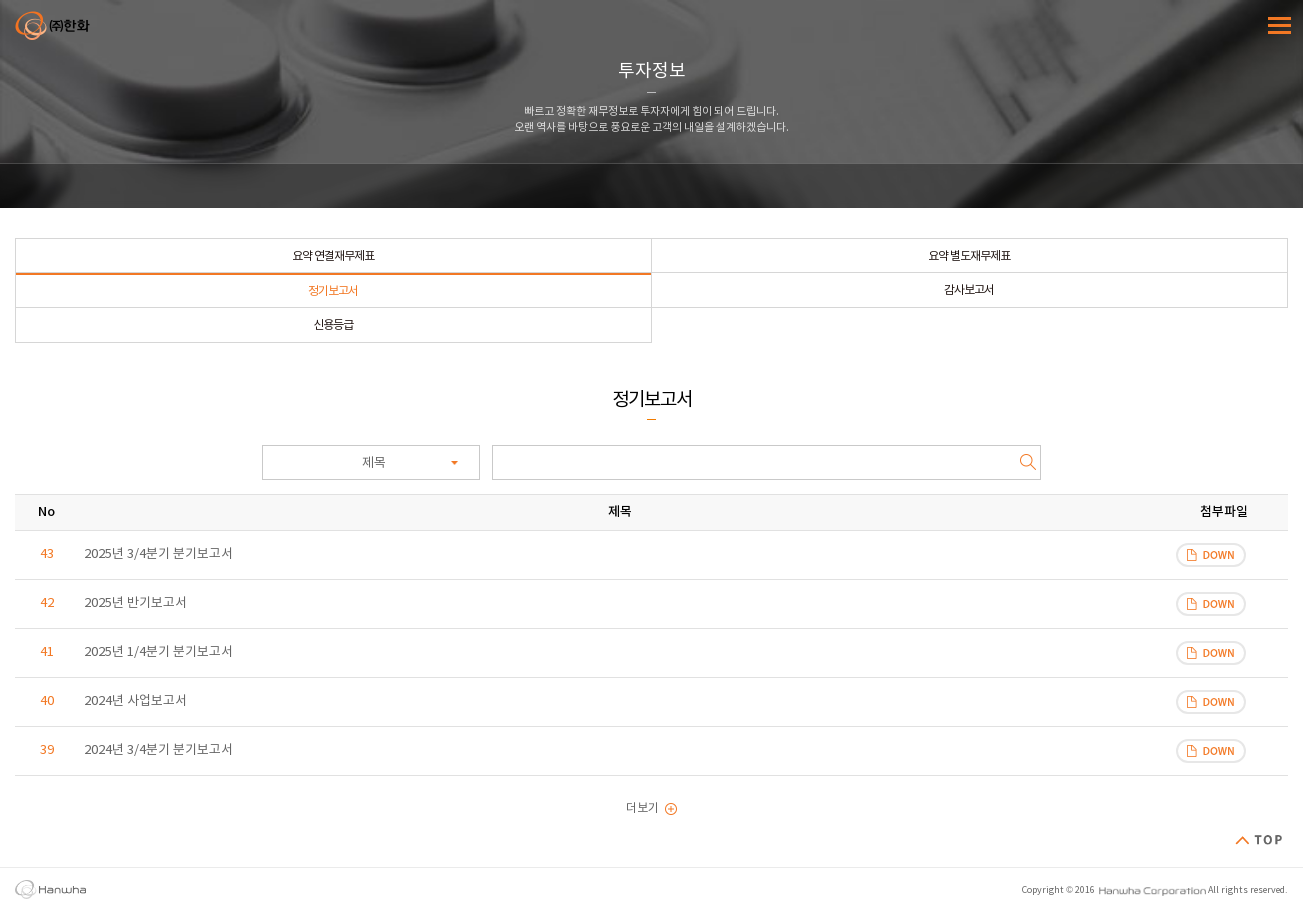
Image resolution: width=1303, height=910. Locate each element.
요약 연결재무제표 (333, 256)
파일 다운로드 (1211, 555)
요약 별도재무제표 (969, 256)
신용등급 (333, 325)
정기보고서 (333, 291)
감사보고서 (969, 290)
